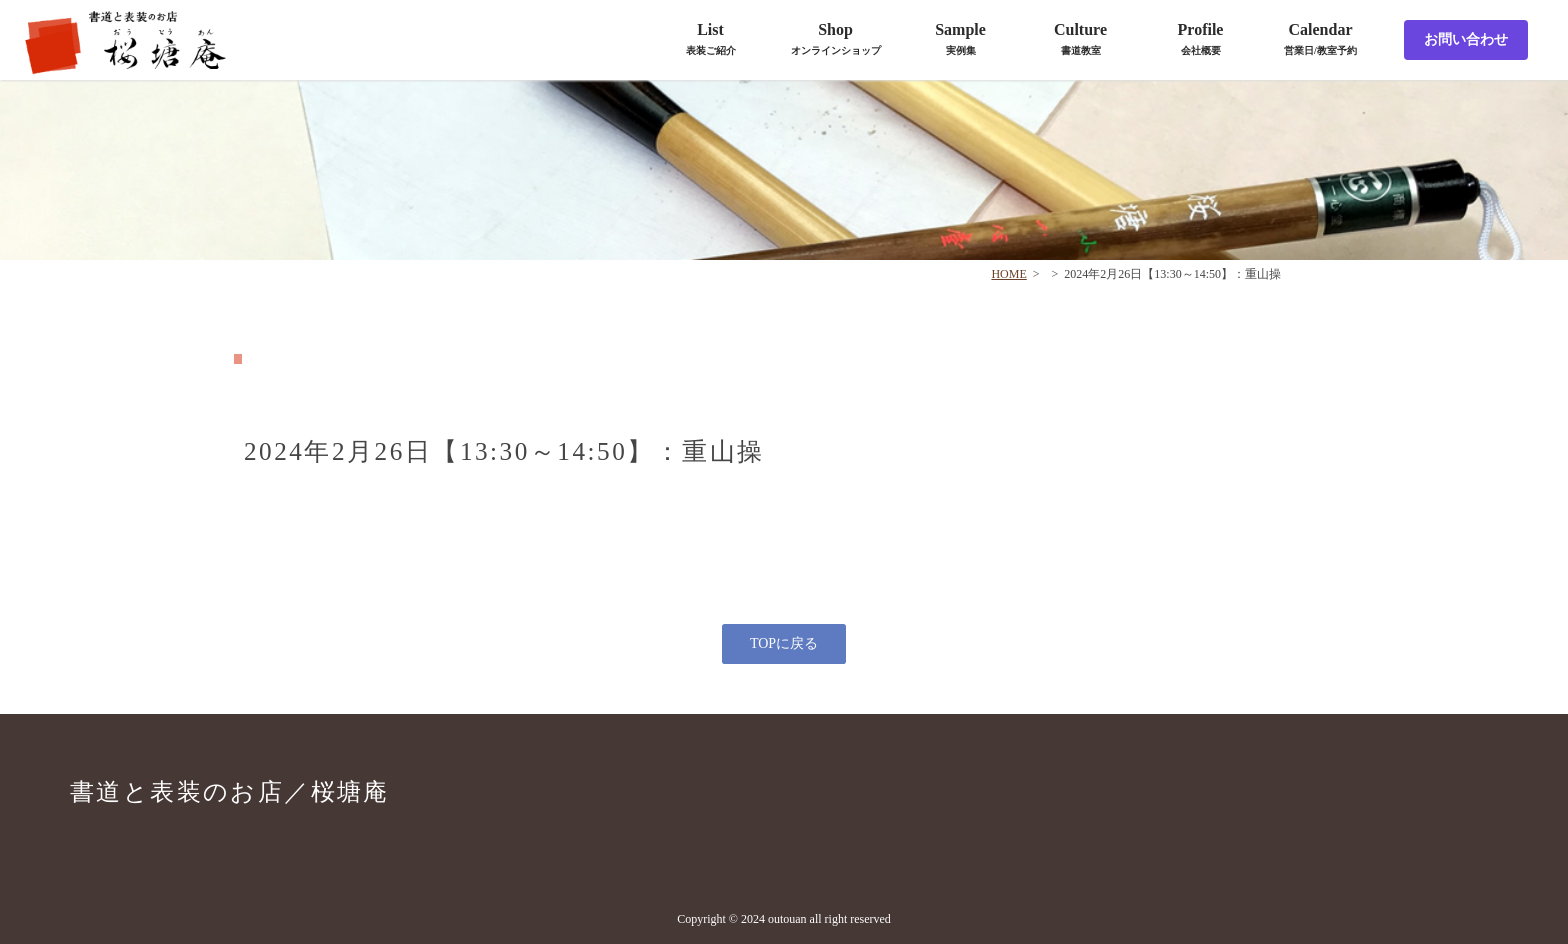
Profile (1201, 38)
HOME (1008, 274)
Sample (960, 38)
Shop (836, 38)
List (711, 38)
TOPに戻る (784, 643)
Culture (1080, 38)
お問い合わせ (1466, 39)
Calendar (1320, 38)
